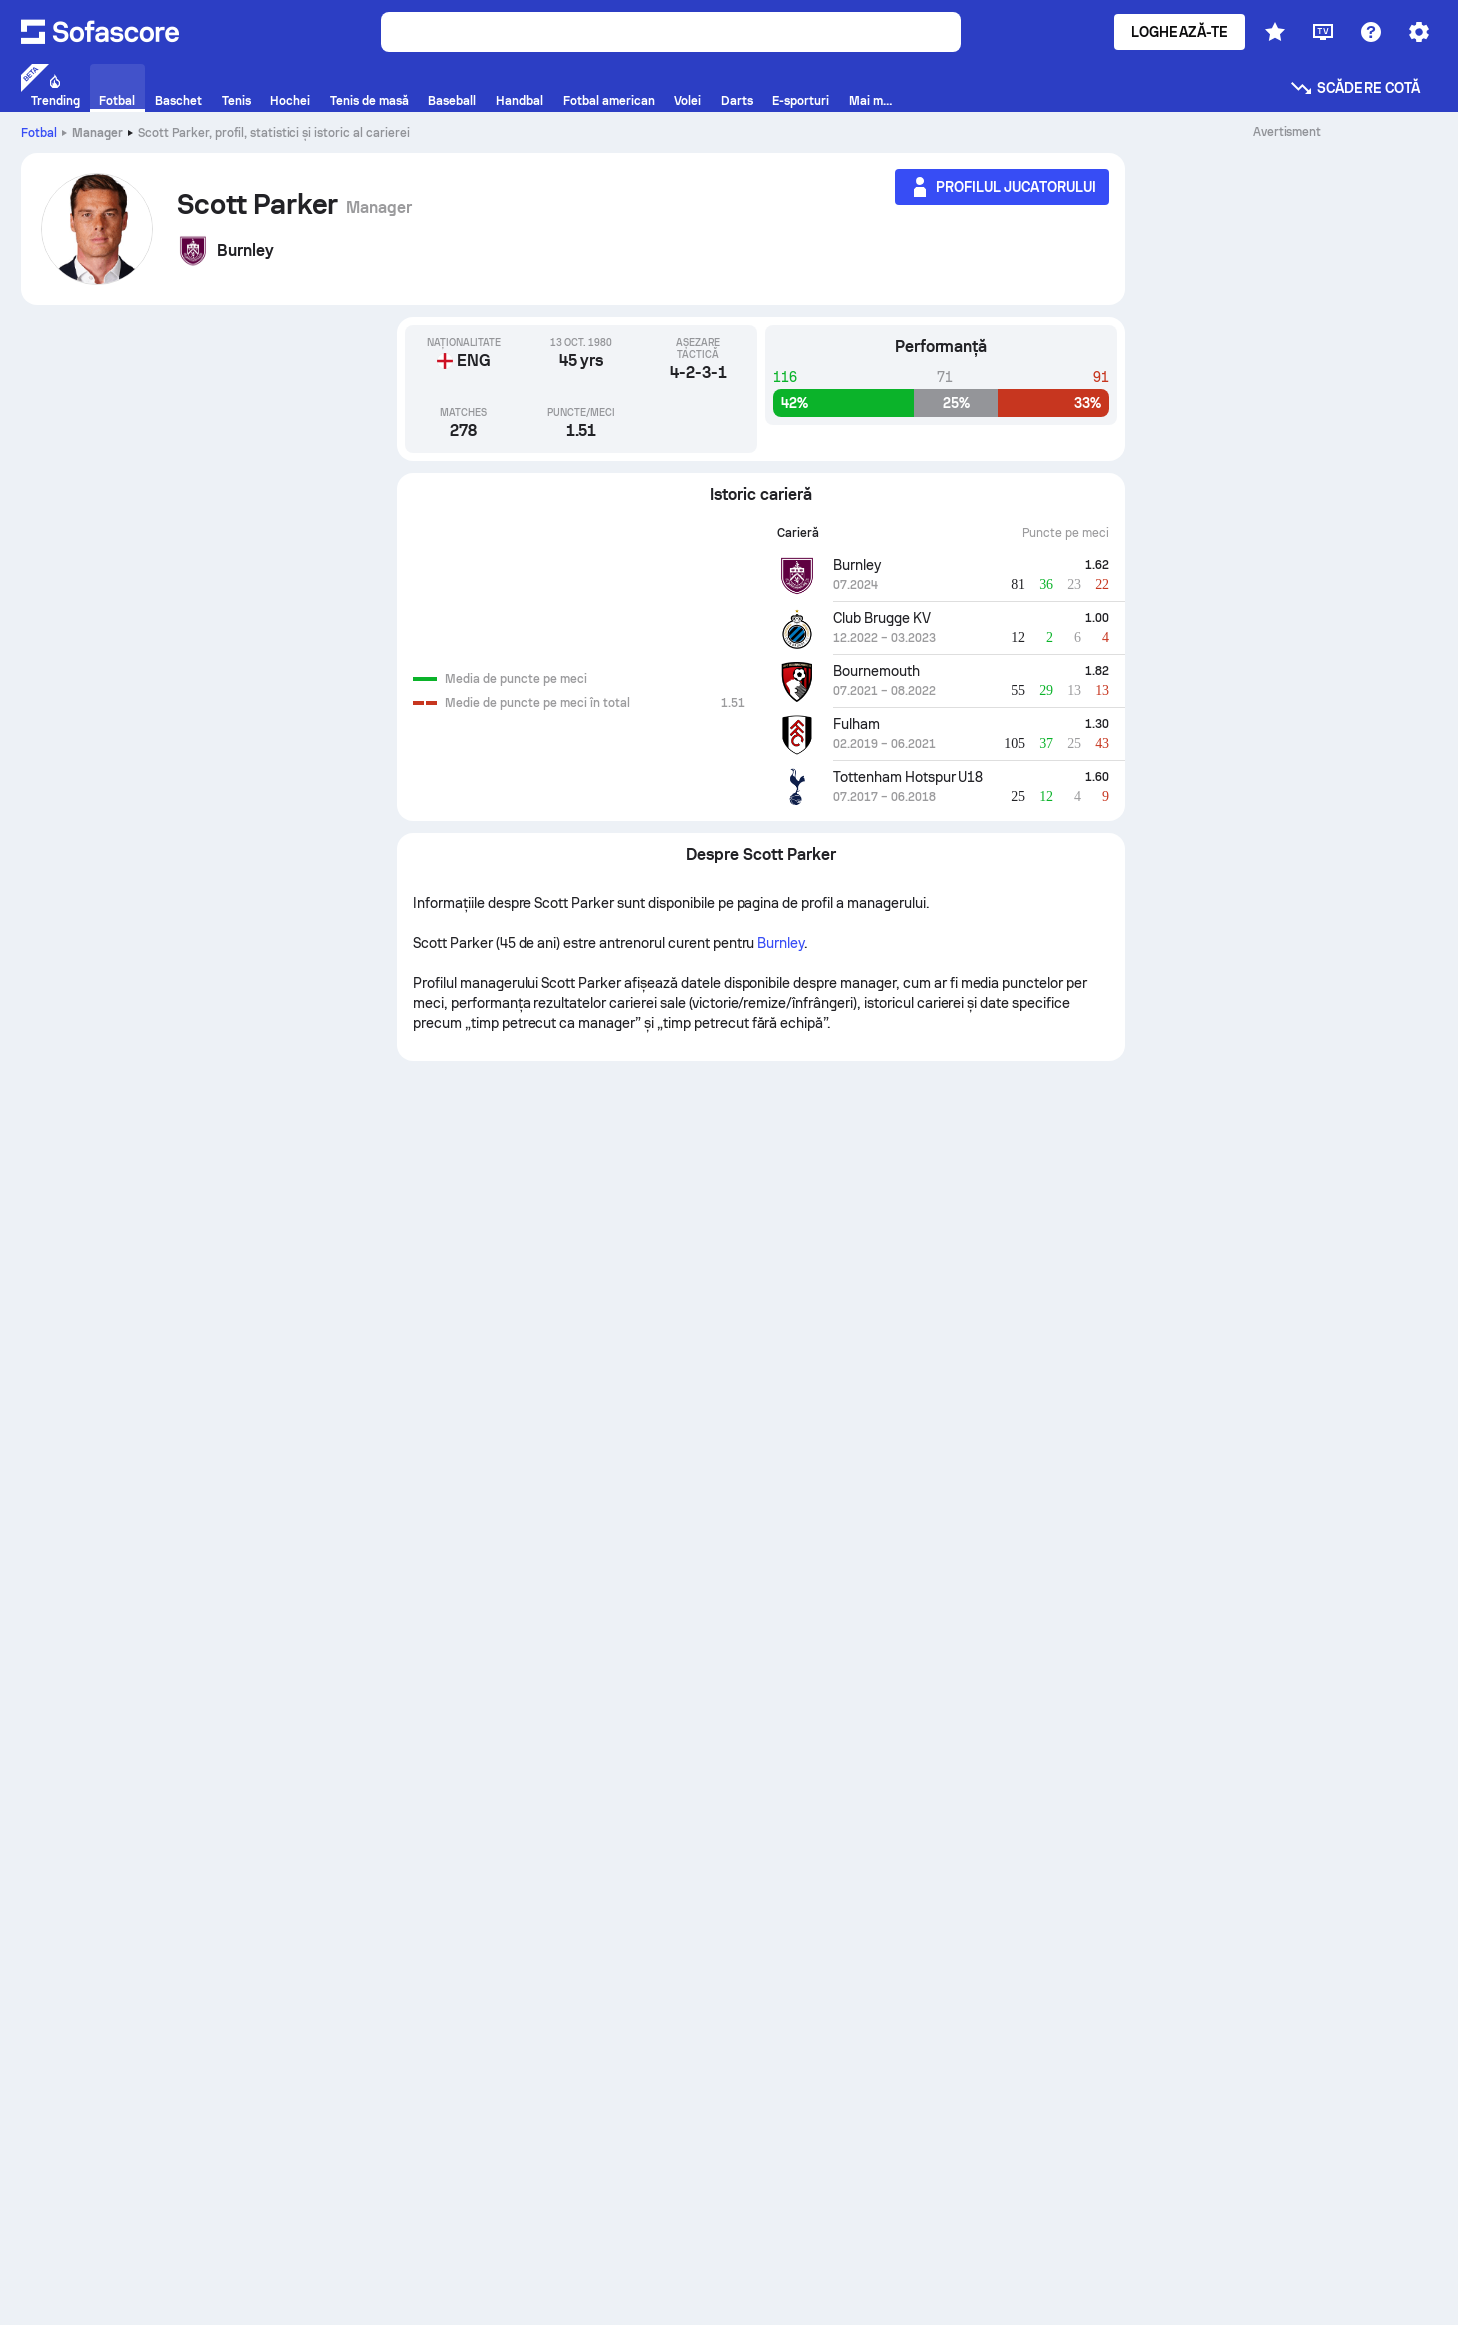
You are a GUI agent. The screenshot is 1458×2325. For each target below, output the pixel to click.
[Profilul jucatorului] (1002, 187)
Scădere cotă (1354, 88)
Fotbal (39, 133)
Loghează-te (1179, 32)
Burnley (780, 943)
